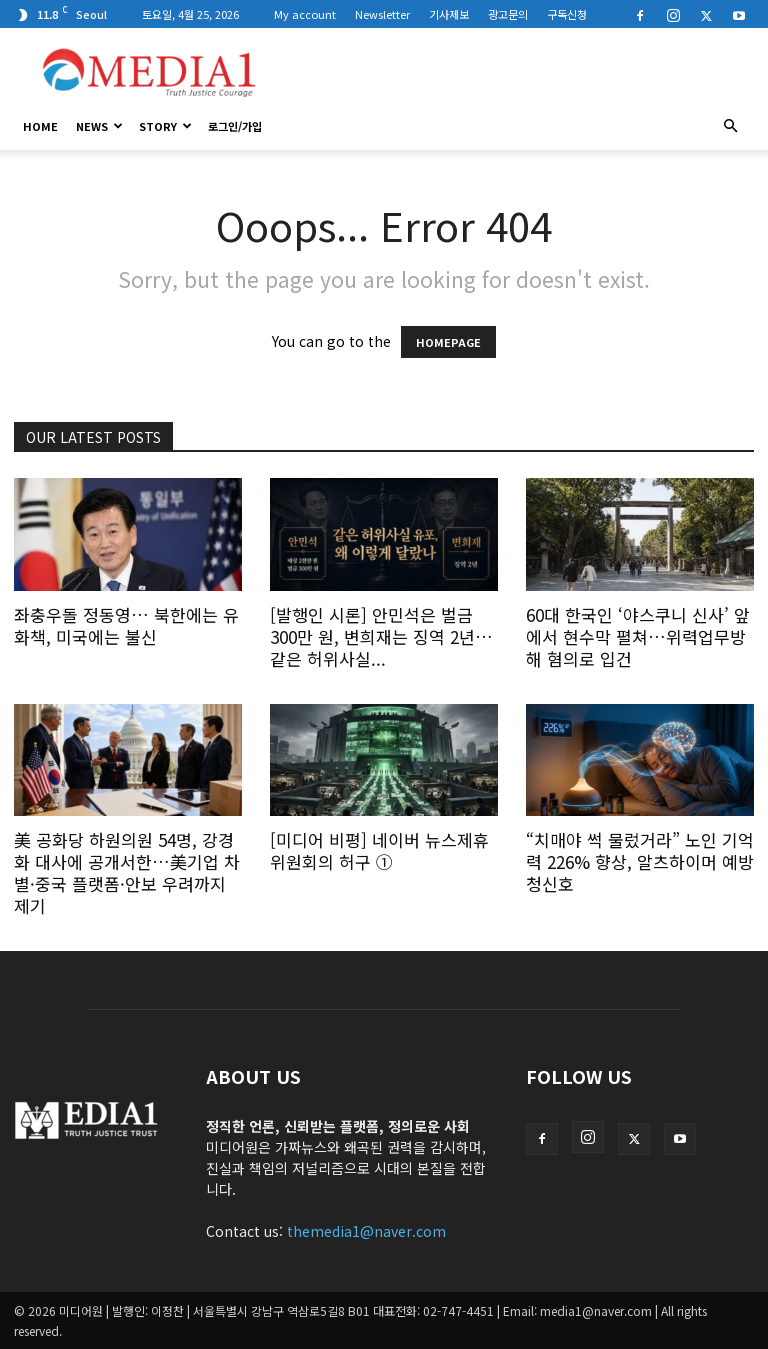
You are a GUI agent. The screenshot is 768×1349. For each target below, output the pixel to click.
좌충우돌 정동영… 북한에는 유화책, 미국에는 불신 (126, 625)
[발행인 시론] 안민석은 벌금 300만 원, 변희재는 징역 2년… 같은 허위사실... (381, 636)
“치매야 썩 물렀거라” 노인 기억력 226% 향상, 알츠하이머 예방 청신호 (640, 861)
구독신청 (567, 14)
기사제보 (449, 14)
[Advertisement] (519, 72)
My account (305, 14)
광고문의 (508, 14)
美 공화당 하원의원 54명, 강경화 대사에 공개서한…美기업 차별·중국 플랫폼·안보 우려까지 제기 (127, 872)
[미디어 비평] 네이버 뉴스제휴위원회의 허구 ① (379, 850)
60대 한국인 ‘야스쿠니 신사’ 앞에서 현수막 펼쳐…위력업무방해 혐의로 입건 (638, 636)
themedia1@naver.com (366, 1231)
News (99, 126)
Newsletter (382, 14)
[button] (730, 126)
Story (165, 126)
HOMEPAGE (448, 342)
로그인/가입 (235, 126)
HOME (40, 126)
